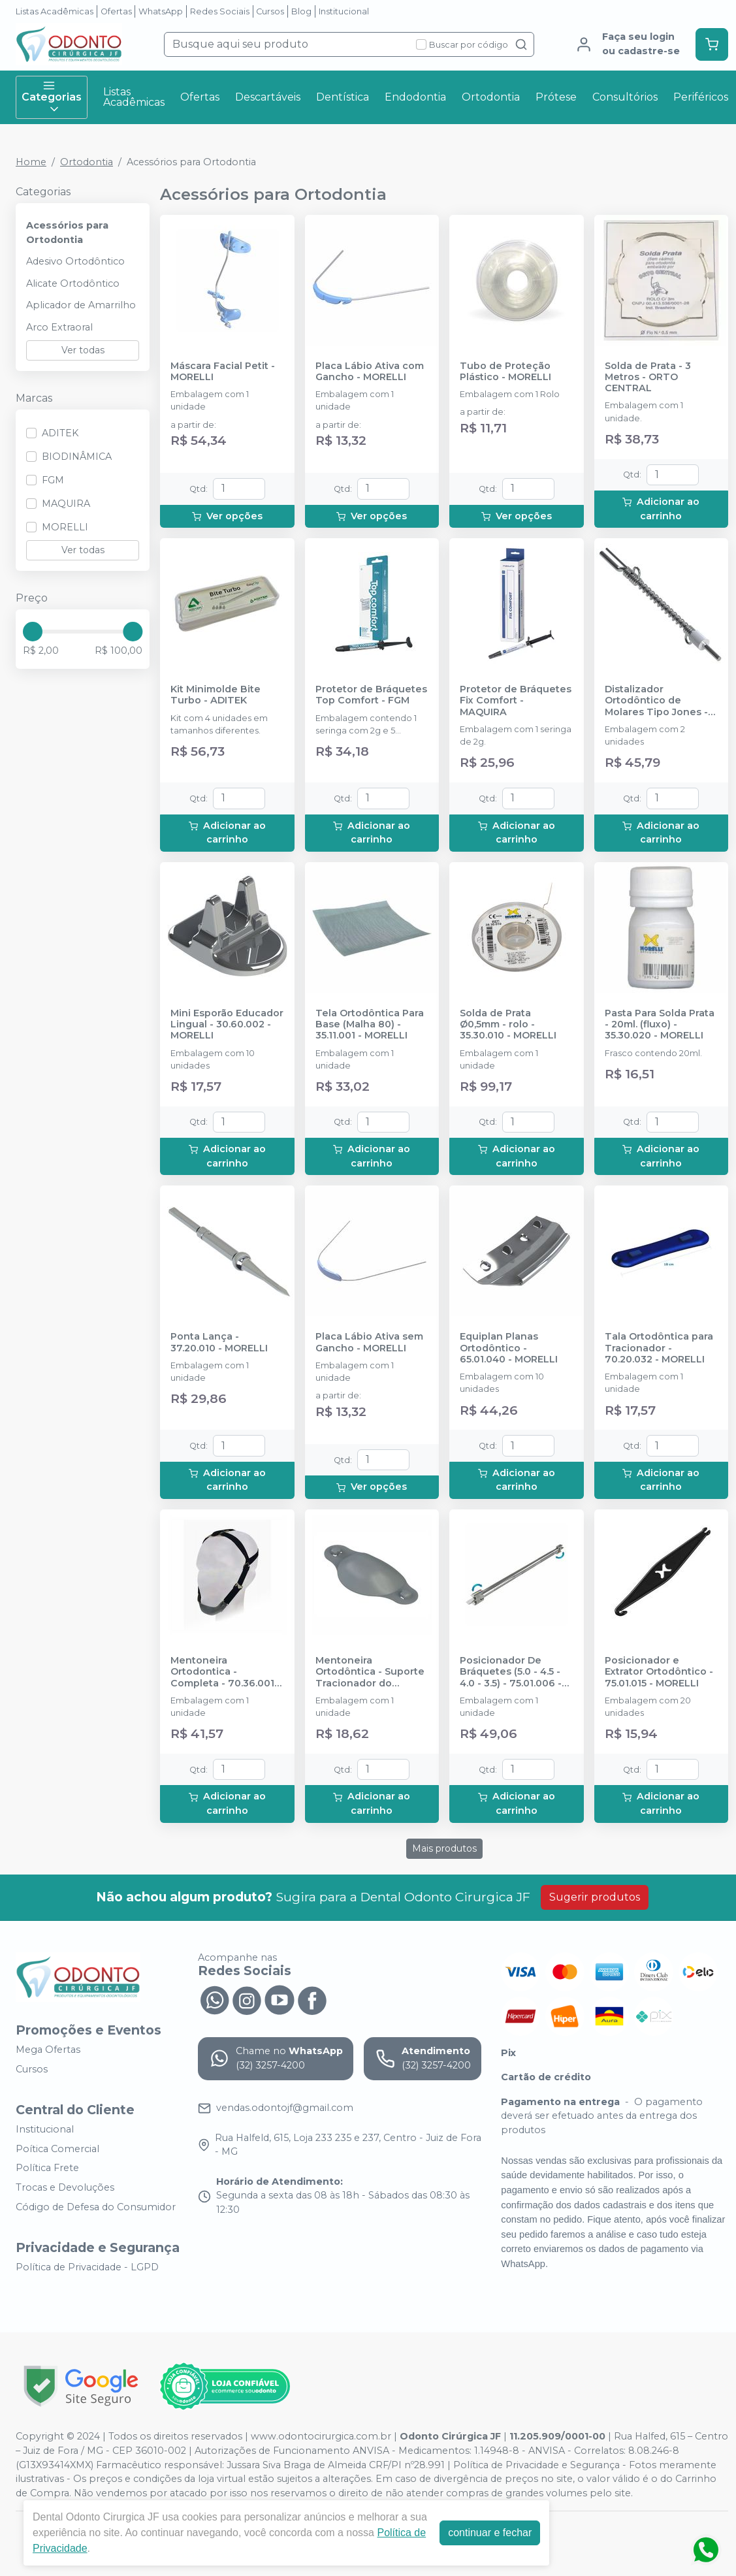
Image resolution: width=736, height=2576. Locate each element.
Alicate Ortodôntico (73, 283)
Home (31, 162)
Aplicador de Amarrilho (81, 305)
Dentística (342, 97)
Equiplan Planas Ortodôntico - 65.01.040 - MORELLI (509, 1348)
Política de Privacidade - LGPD (87, 2267)
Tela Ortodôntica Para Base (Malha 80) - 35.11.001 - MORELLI (369, 1025)
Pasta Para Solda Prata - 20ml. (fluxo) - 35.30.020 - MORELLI (659, 1025)
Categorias (52, 97)
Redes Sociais (219, 11)
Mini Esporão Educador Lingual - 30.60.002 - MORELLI (226, 1025)
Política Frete (47, 2168)
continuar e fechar (490, 2532)
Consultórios (625, 97)
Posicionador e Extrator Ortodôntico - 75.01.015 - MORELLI (659, 1672)
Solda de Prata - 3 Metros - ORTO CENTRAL (648, 377)
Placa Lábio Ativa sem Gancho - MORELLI (369, 1342)
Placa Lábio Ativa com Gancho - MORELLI (369, 372)
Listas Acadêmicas (54, 11)
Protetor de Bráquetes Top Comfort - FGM (371, 695)
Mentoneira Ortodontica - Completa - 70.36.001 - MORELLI (225, 1672)
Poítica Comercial (57, 2149)
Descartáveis (267, 97)
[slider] (32, 631)
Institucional (344, 11)
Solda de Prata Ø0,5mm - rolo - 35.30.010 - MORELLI (508, 1025)
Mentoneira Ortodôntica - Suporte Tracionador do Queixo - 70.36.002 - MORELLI (369, 1672)
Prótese (556, 97)
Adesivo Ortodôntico (75, 261)
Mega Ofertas (48, 2049)
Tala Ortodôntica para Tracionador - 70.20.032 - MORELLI (659, 1348)
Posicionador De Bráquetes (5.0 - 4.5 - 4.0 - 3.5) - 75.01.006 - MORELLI (511, 1672)
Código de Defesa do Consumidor (96, 2207)
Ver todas (82, 350)
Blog (301, 11)
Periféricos (700, 97)
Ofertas (116, 11)
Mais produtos (444, 1848)
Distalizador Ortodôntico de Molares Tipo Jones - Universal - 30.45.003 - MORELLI (659, 701)
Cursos (270, 11)
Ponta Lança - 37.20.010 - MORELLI (219, 1342)
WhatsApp (160, 11)
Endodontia (415, 97)
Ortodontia (491, 97)
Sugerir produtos (594, 1897)
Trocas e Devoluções (65, 2187)
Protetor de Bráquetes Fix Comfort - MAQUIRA (515, 701)
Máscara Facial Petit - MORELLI (222, 372)
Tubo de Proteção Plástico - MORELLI (505, 372)
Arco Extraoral (59, 327)
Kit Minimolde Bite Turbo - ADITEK (215, 695)
